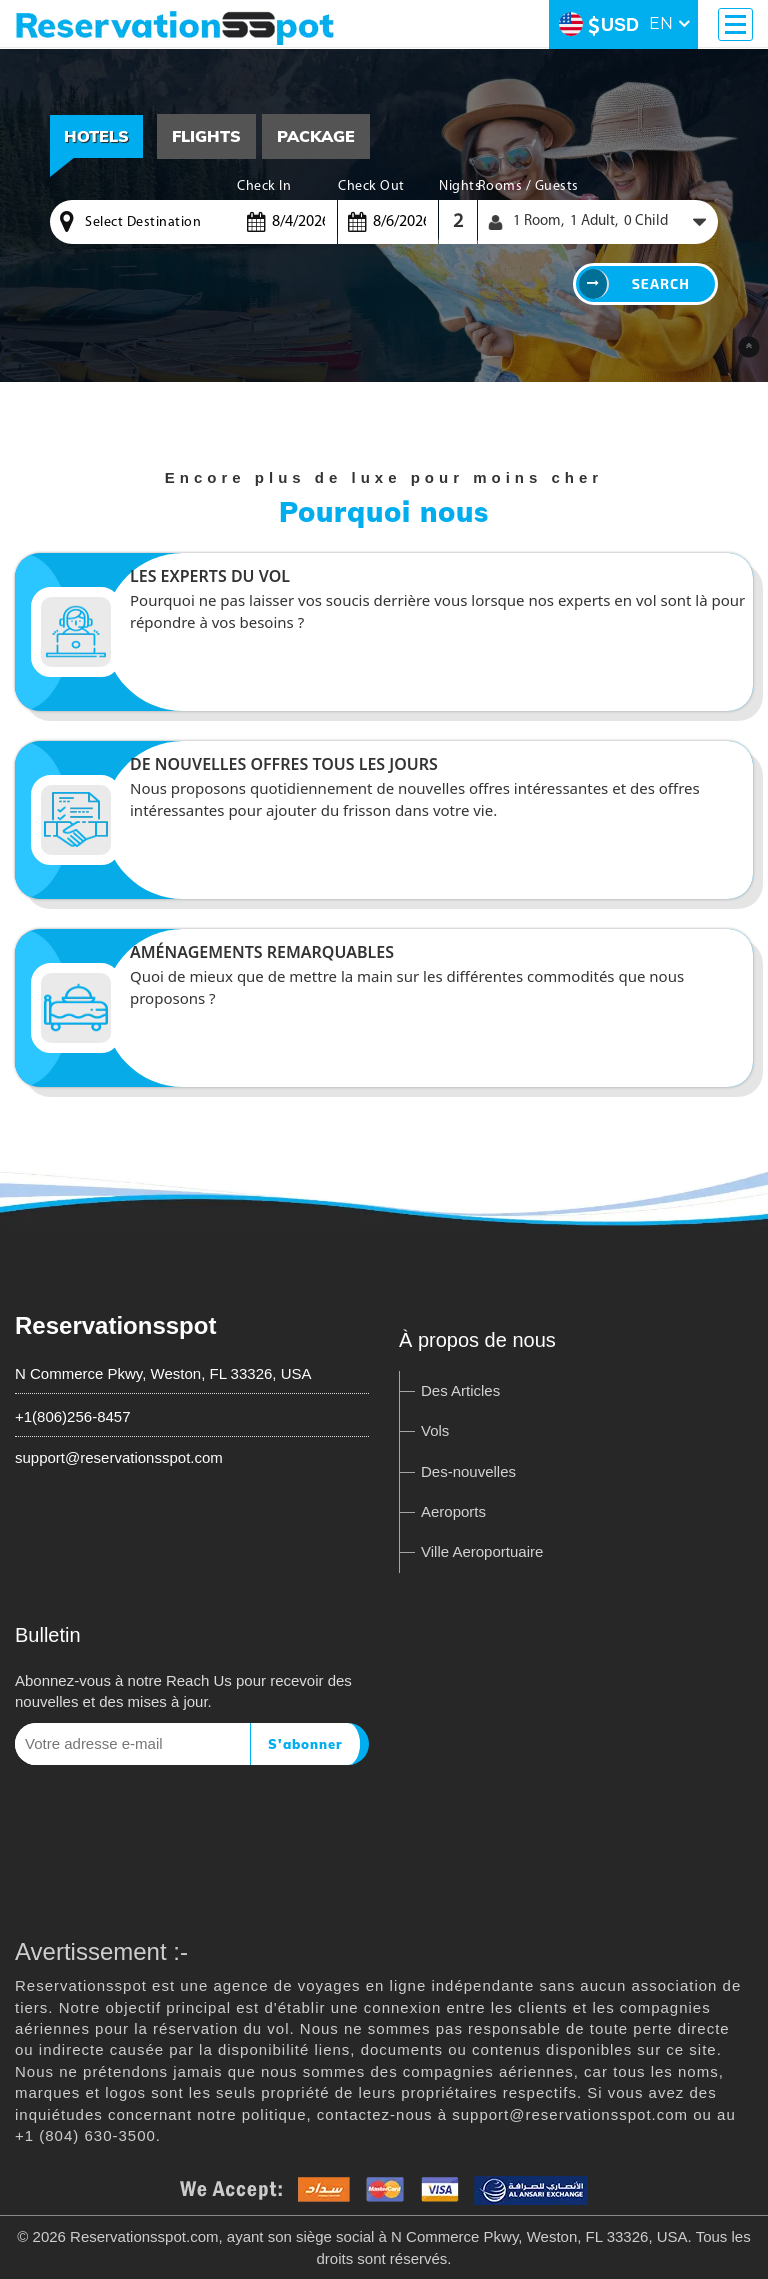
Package (316, 136)
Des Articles (460, 1390)
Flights (206, 136)
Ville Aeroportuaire (482, 1551)
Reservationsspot (115, 1325)
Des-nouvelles (468, 1471)
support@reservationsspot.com (119, 1457)
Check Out (371, 186)
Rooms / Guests (528, 186)
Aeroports (453, 1511)
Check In (264, 186)
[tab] (206, 136)
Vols (435, 1430)
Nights (458, 186)
